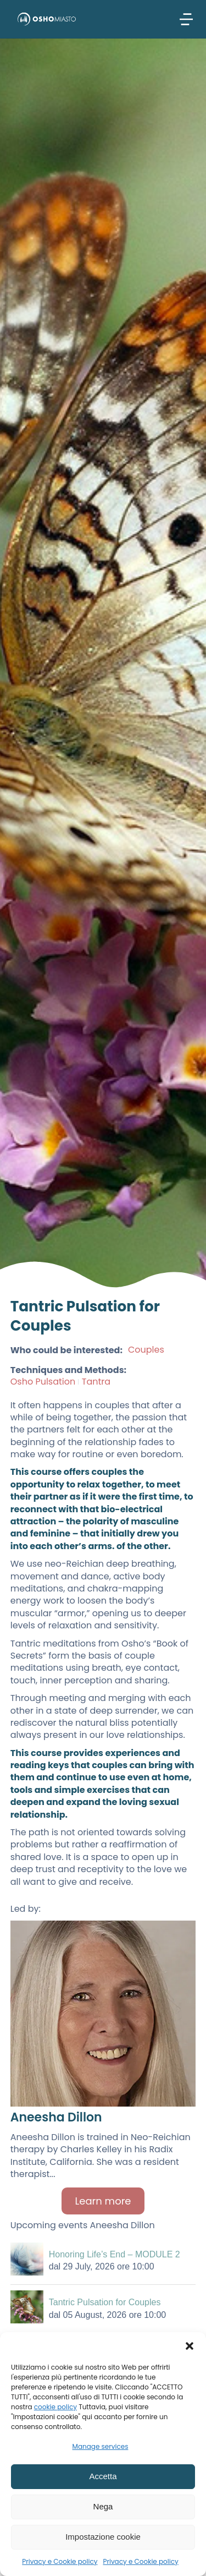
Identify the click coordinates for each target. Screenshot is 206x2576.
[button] (189, 2345)
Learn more (103, 2201)
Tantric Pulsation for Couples (105, 2302)
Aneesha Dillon (56, 2117)
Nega (103, 2506)
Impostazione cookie (103, 2536)
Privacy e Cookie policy (59, 2561)
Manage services (101, 2446)
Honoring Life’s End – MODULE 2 (114, 2254)
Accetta (102, 2476)
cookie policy (55, 2406)
